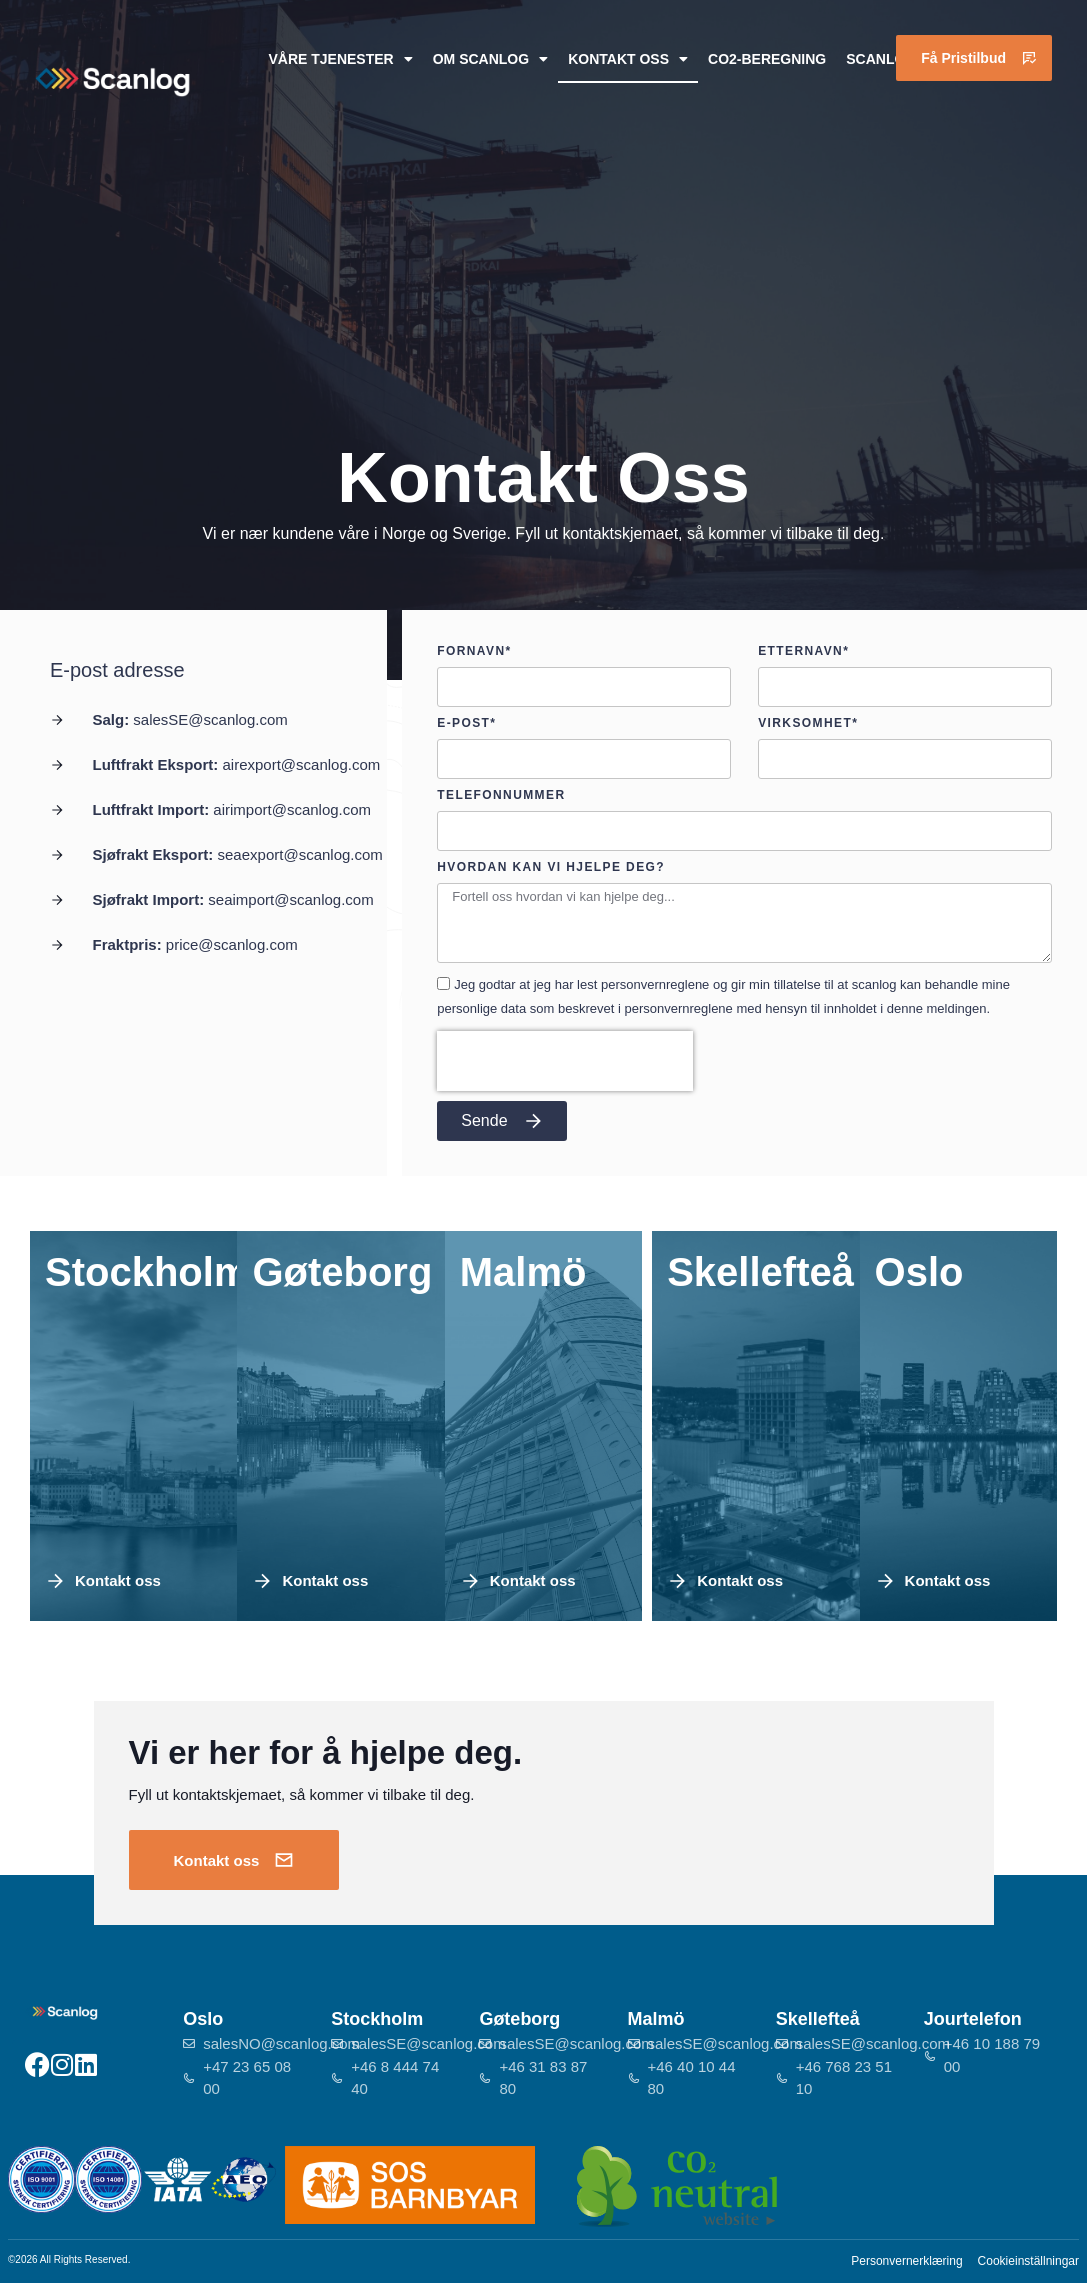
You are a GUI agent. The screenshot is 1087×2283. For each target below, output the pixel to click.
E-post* (466, 723)
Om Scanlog (490, 59)
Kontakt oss (628, 59)
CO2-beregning (767, 59)
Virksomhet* (808, 723)
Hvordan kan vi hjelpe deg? (551, 867)
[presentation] (565, 1061)
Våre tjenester (340, 59)
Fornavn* (474, 651)
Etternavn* (803, 651)
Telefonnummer (501, 795)
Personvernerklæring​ (906, 2261)
